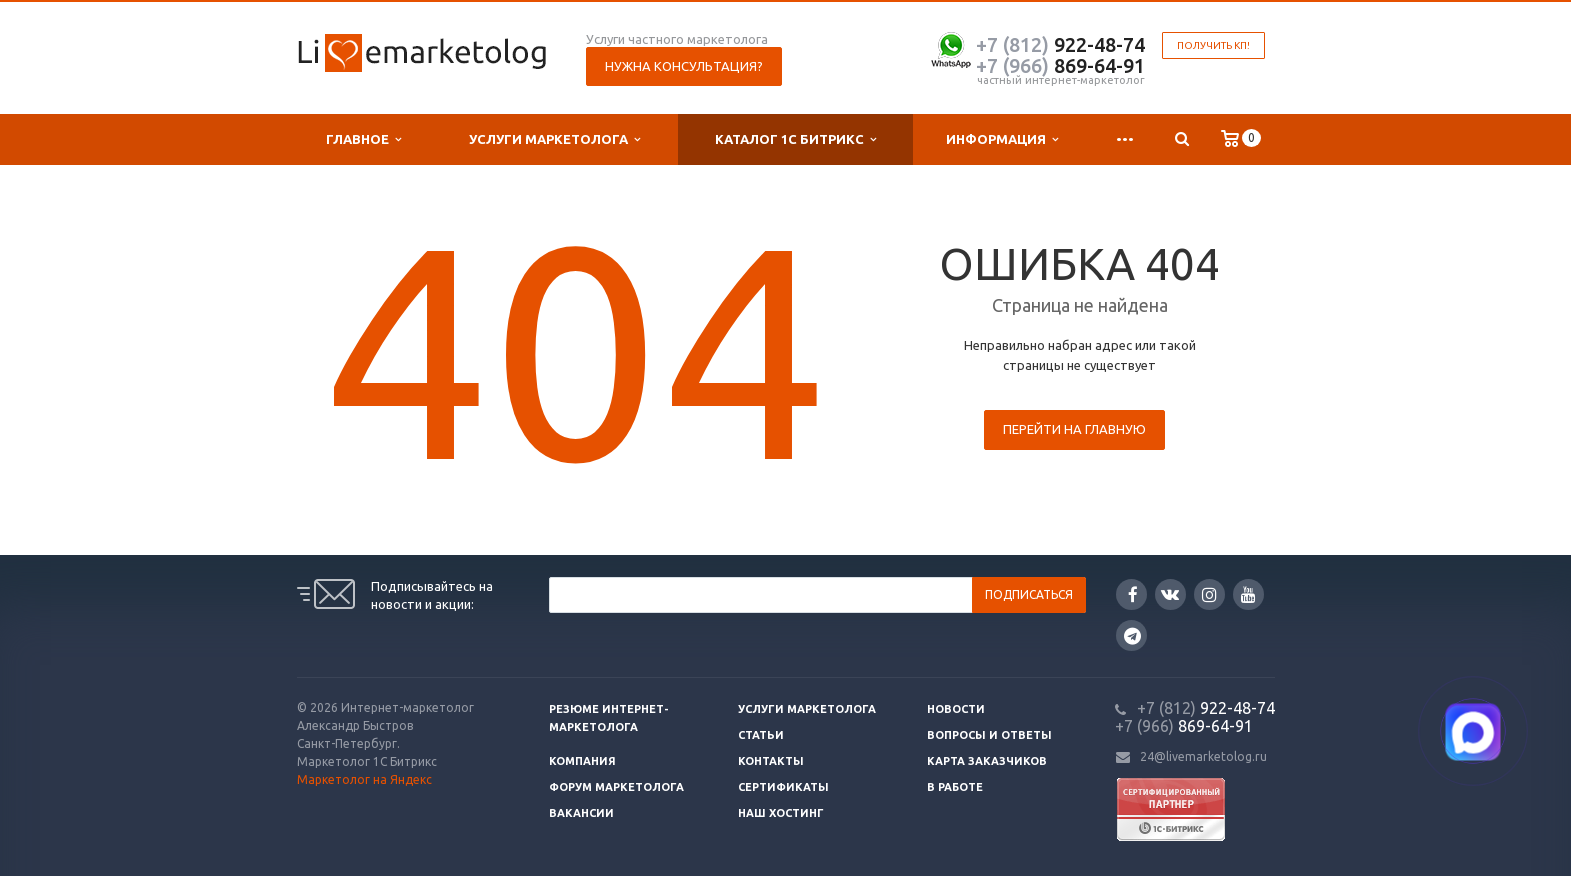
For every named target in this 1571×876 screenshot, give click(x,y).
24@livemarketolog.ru (1203, 756)
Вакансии (581, 813)
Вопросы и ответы (989, 735)
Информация (1002, 139)
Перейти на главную (1074, 429)
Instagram (1209, 594)
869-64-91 (1060, 65)
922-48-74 (1060, 44)
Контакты (771, 761)
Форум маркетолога (616, 787)
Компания (582, 761)
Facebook (1133, 594)
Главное (363, 139)
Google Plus (1132, 635)
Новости (956, 709)
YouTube (1248, 594)
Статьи (761, 735)
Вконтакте (1170, 593)
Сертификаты (783, 787)
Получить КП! (1213, 45)
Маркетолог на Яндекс (364, 779)
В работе (955, 787)
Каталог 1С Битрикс (795, 139)
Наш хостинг (781, 813)
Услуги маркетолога (554, 139)
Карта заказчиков (987, 761)
